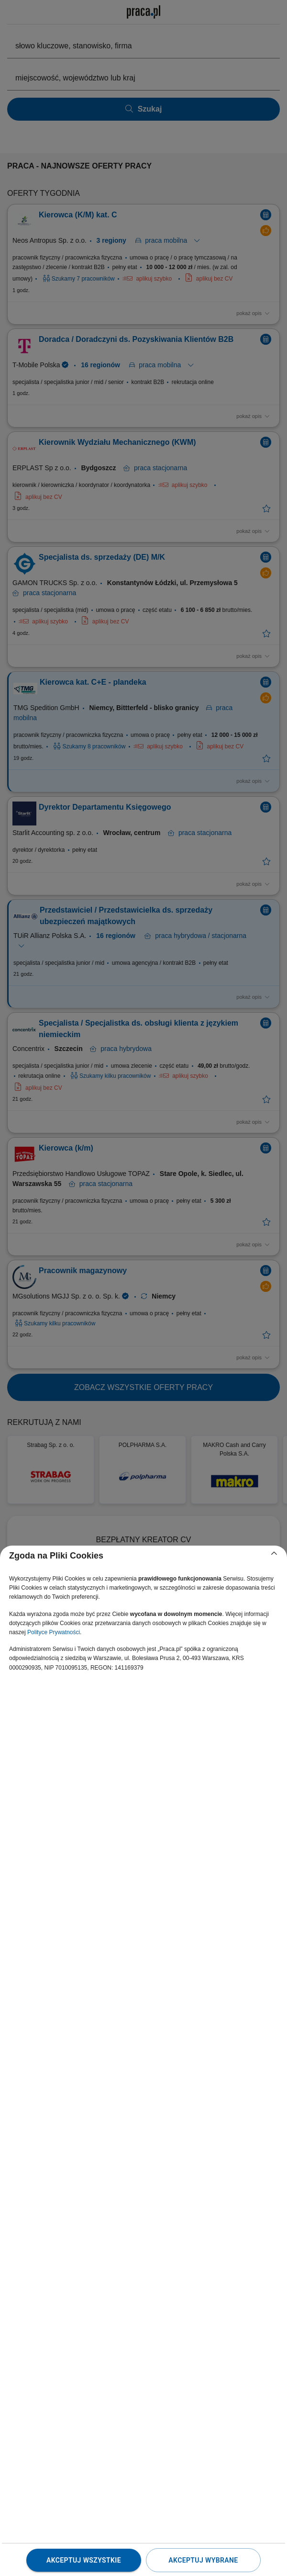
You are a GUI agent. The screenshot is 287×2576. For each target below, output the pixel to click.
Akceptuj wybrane (203, 2560)
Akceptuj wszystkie (83, 2560)
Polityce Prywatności (53, 1632)
